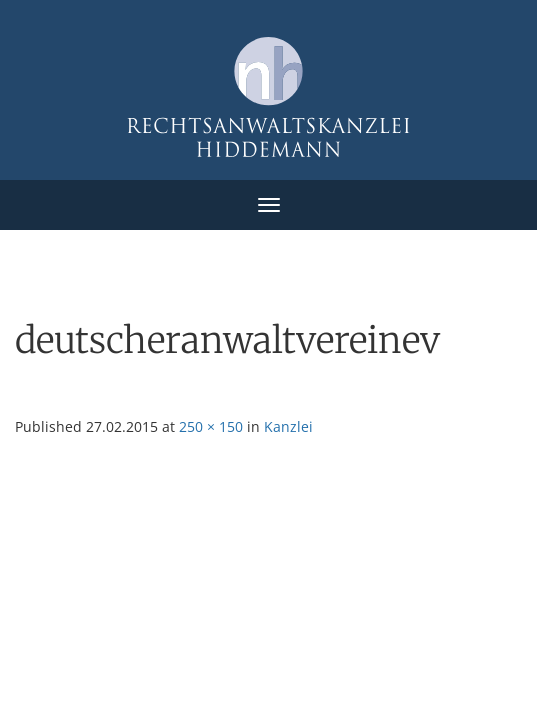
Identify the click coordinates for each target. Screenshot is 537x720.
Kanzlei (288, 426)
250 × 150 (211, 426)
